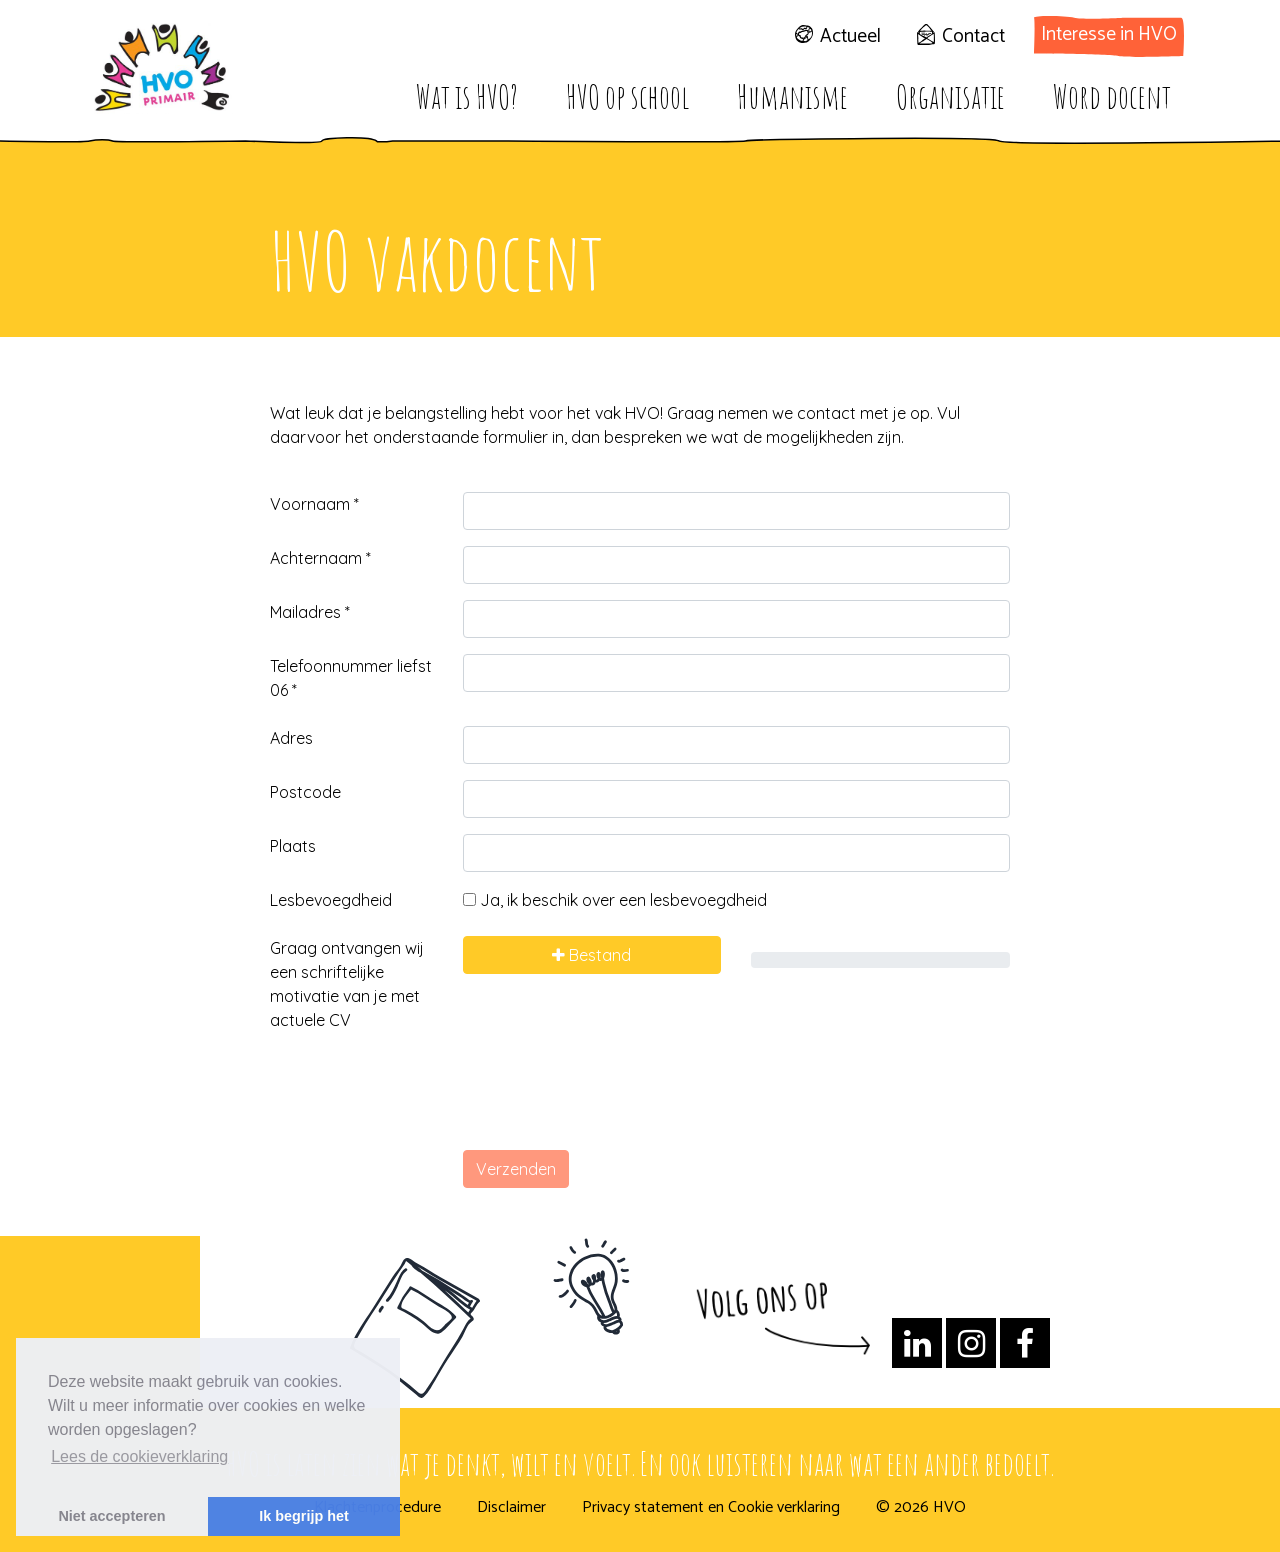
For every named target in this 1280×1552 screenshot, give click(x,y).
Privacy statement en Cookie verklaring (711, 1508)
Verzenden (516, 1169)
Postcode (305, 792)
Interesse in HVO (1109, 34)
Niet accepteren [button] (111, 1516)
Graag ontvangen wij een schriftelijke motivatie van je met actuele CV (347, 984)
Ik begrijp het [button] (304, 1516)
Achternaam (320, 558)
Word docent (1112, 96)
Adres (291, 738)
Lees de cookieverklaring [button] (139, 1456)
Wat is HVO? (467, 96)
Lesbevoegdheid (331, 900)
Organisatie (950, 96)
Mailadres (310, 612)
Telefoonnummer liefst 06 (351, 678)
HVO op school (627, 96)
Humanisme (792, 96)
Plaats (293, 846)
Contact (973, 36)
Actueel (850, 36)
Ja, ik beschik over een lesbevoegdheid (615, 900)
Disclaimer (511, 1508)
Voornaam (314, 504)
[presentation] (615, 1095)
